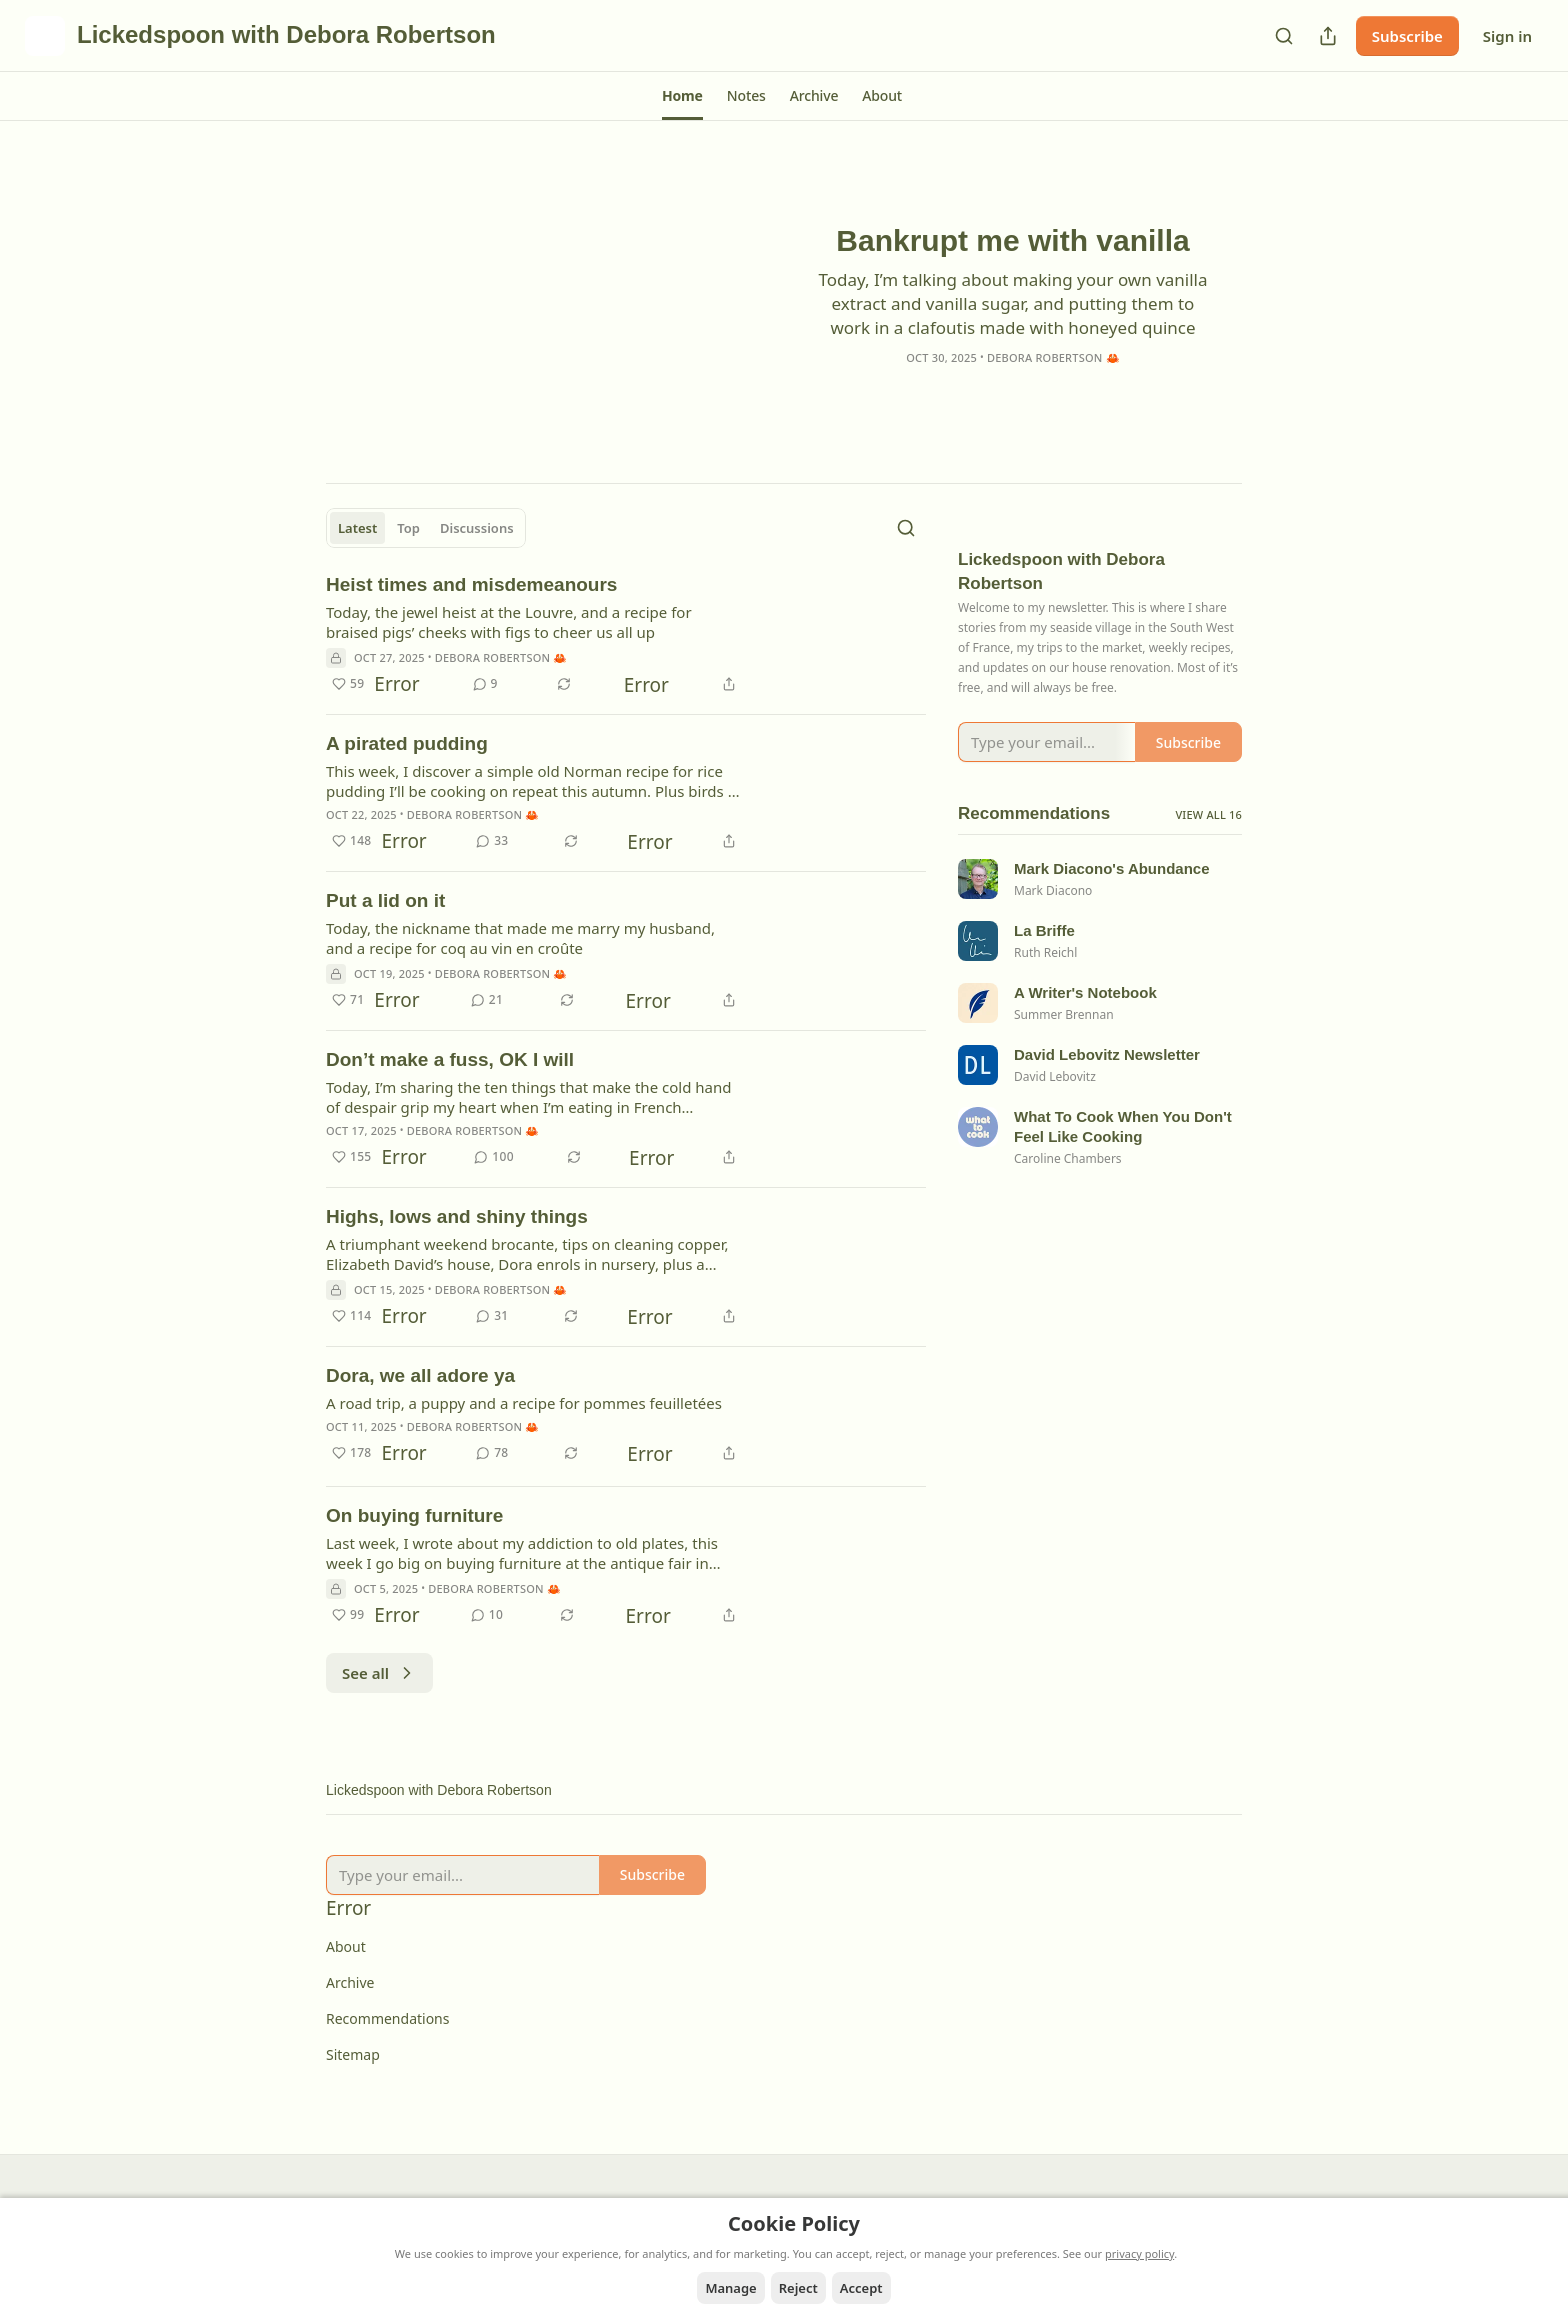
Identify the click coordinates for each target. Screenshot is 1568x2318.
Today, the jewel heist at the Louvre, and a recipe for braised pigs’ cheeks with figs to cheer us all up (509, 622)
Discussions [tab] (477, 528)
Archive (350, 1982)
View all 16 (1208, 840)
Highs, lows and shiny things (457, 1216)
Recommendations (387, 2018)
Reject (798, 2288)
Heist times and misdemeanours (471, 584)
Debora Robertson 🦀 (1053, 356)
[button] (682, 96)
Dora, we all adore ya (420, 1375)
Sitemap (353, 2054)
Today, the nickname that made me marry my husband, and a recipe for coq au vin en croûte (520, 938)
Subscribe (1407, 36)
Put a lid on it (385, 900)
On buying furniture (414, 1515)
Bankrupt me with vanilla (1012, 239)
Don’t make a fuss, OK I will (450, 1059)
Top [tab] (408, 528)
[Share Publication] (1328, 36)
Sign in (1507, 36)
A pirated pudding (407, 743)
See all (379, 1673)
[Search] (1284, 36)
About (346, 1946)
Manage (730, 2288)
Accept (861, 2288)
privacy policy (1139, 2253)
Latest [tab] (357, 528)
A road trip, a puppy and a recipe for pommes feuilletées (524, 1403)
